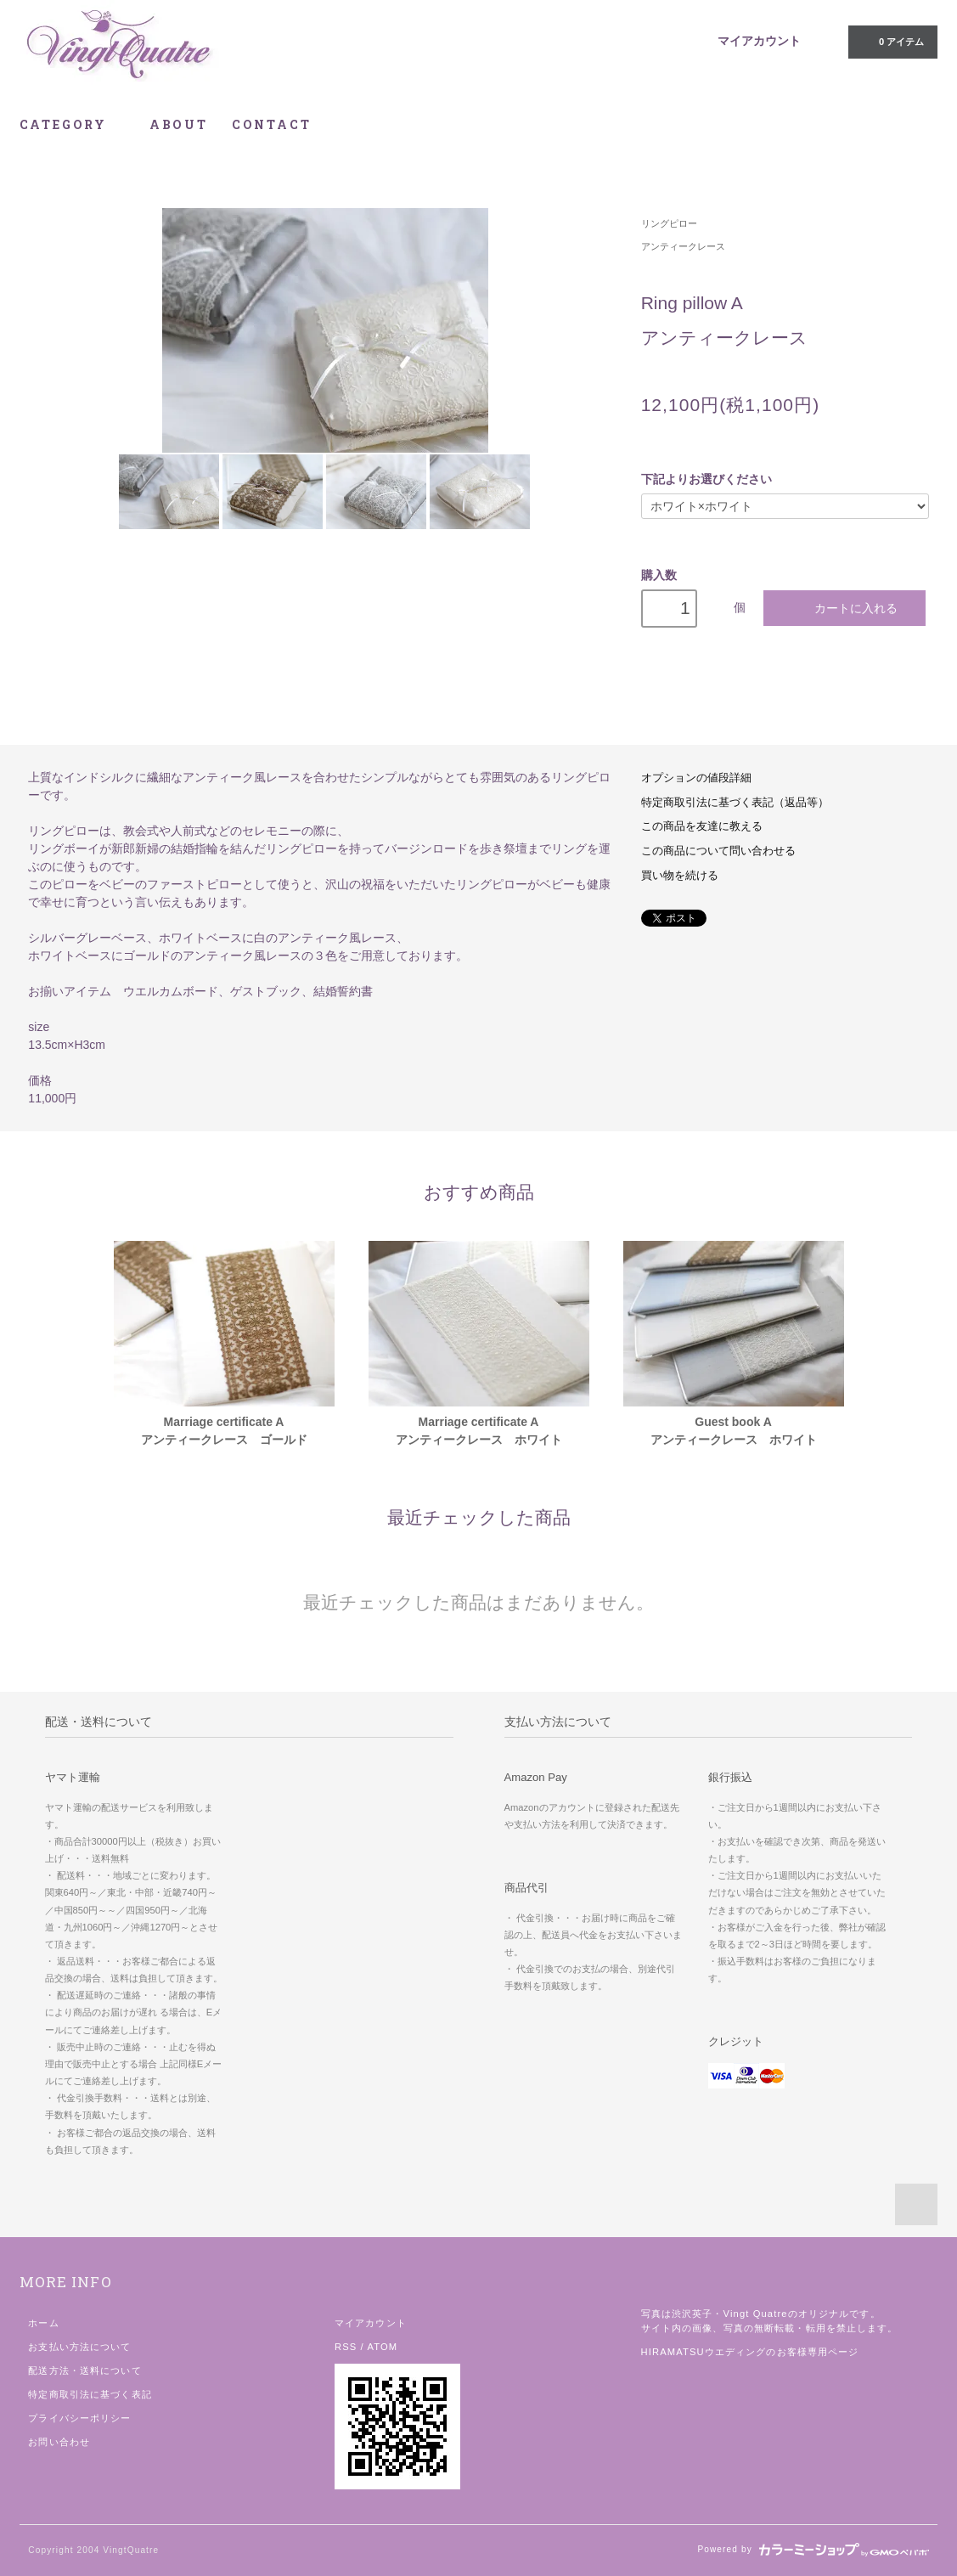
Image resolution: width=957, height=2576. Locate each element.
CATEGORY (73, 124)
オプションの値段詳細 (696, 778)
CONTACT (272, 124)
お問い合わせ (59, 2442)
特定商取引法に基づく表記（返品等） (735, 803)
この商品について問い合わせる (718, 851)
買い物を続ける (679, 876)
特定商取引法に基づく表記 (89, 2394)
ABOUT (178, 124)
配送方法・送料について (84, 2370)
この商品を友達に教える (702, 826)
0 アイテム (891, 41)
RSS (346, 2347)
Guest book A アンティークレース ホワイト (733, 1430)
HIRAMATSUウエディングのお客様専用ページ (750, 2352)
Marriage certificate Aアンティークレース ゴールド (224, 1430)
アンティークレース (683, 246)
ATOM (382, 2347)
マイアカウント (759, 41)
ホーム (43, 2323)
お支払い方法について (79, 2347)
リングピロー (669, 223)
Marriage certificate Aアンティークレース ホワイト (479, 1430)
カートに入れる (844, 607)
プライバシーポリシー (79, 2418)
